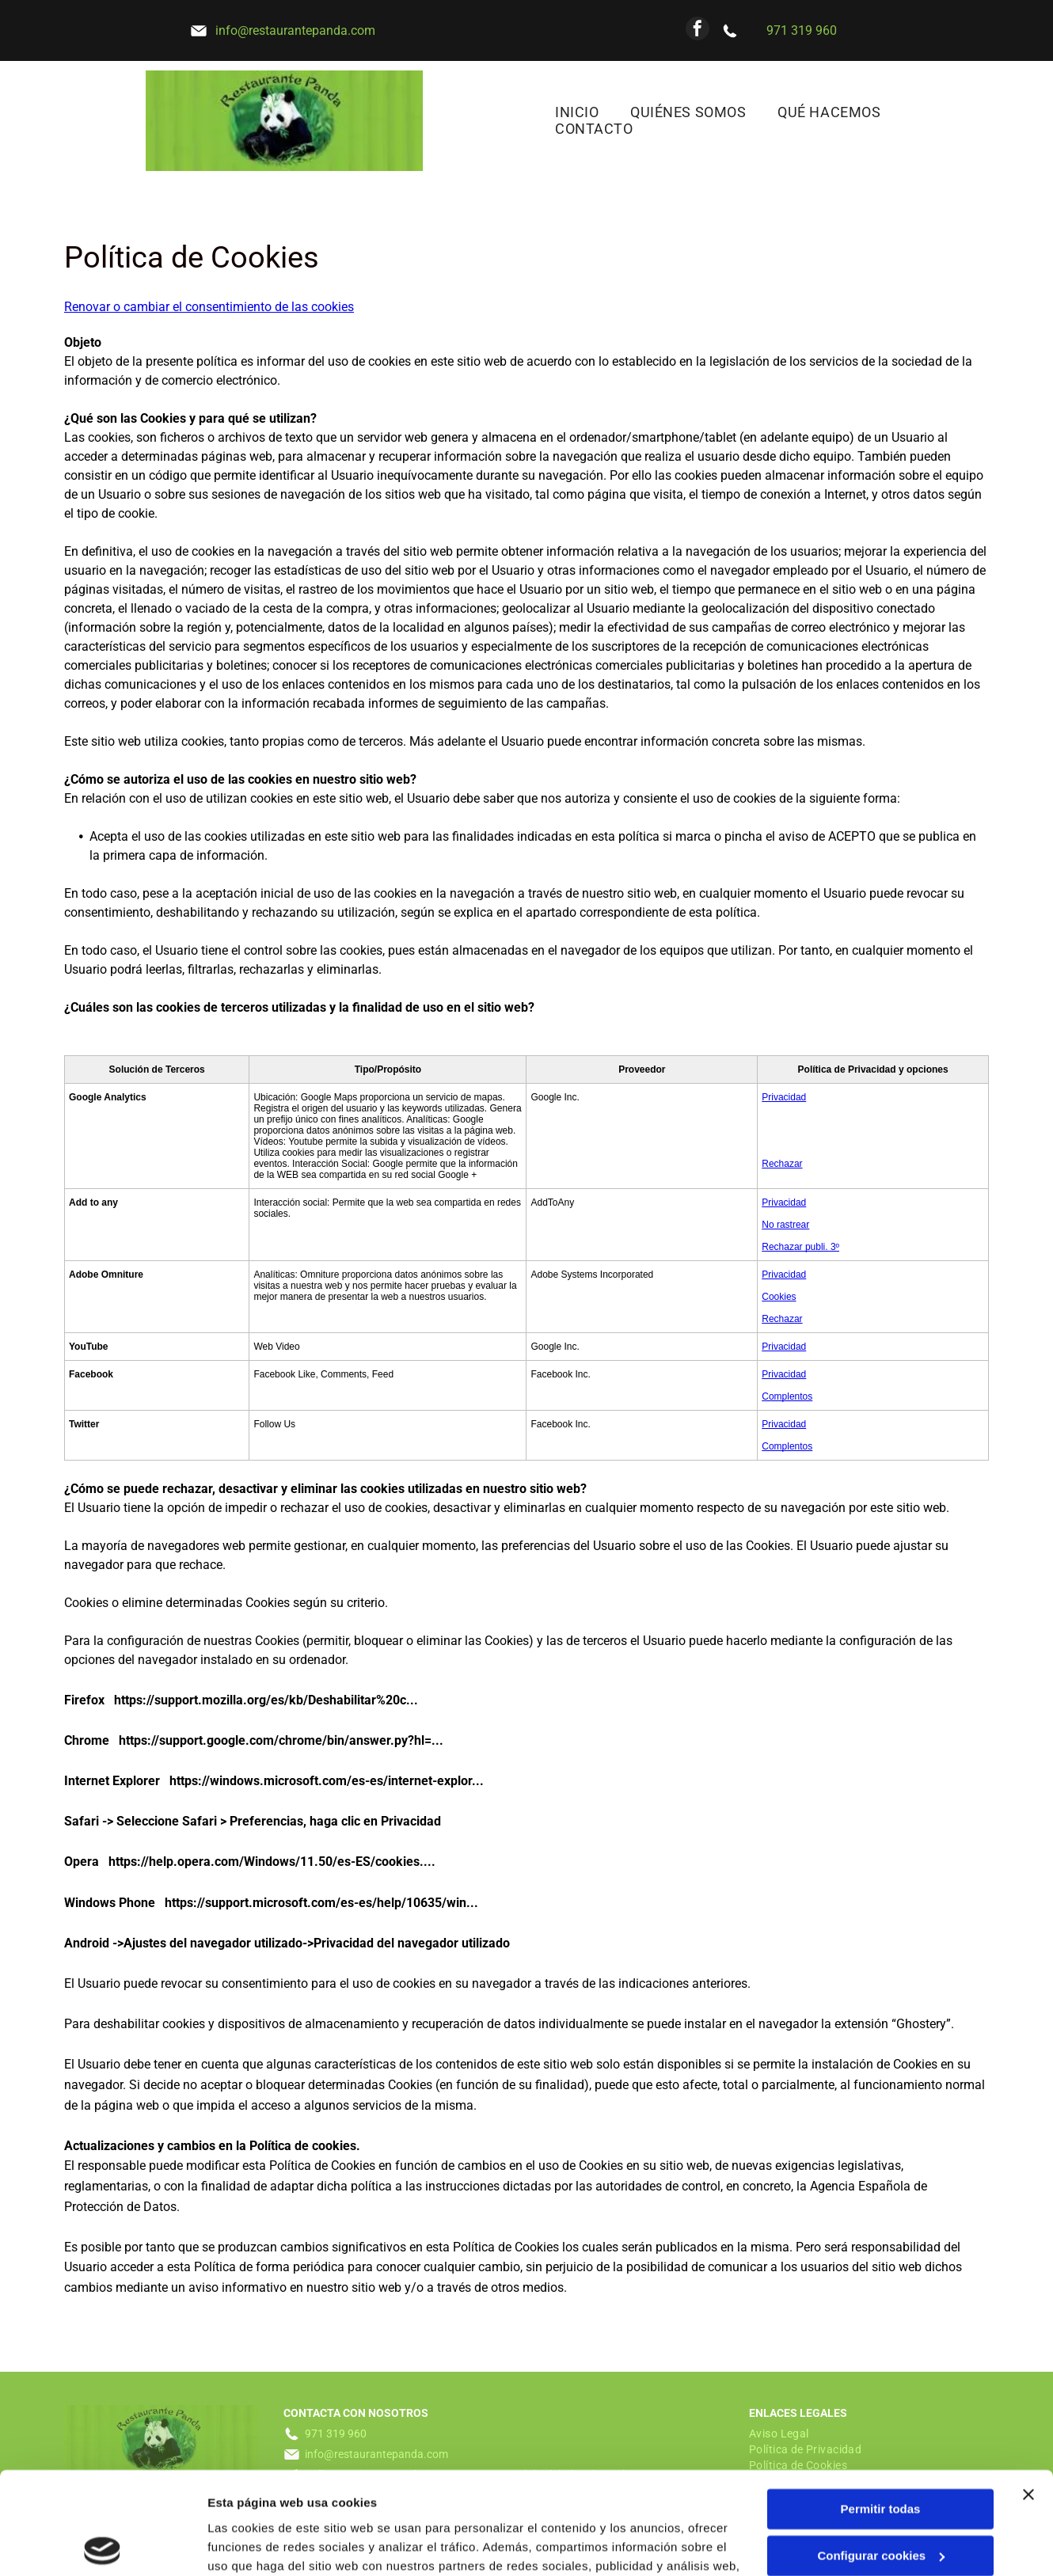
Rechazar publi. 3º (800, 1246)
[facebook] (697, 30)
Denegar (880, 2499)
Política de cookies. (609, 2501)
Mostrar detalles (253, 2544)
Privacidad (784, 1097)
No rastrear (785, 1224)
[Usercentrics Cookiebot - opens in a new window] (102, 2545)
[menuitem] (576, 112)
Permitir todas (881, 2407)
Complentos (787, 1396)
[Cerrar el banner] (1028, 2392)
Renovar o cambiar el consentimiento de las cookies (209, 306)
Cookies (779, 1296)
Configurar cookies (881, 2453)
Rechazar (782, 1163)
